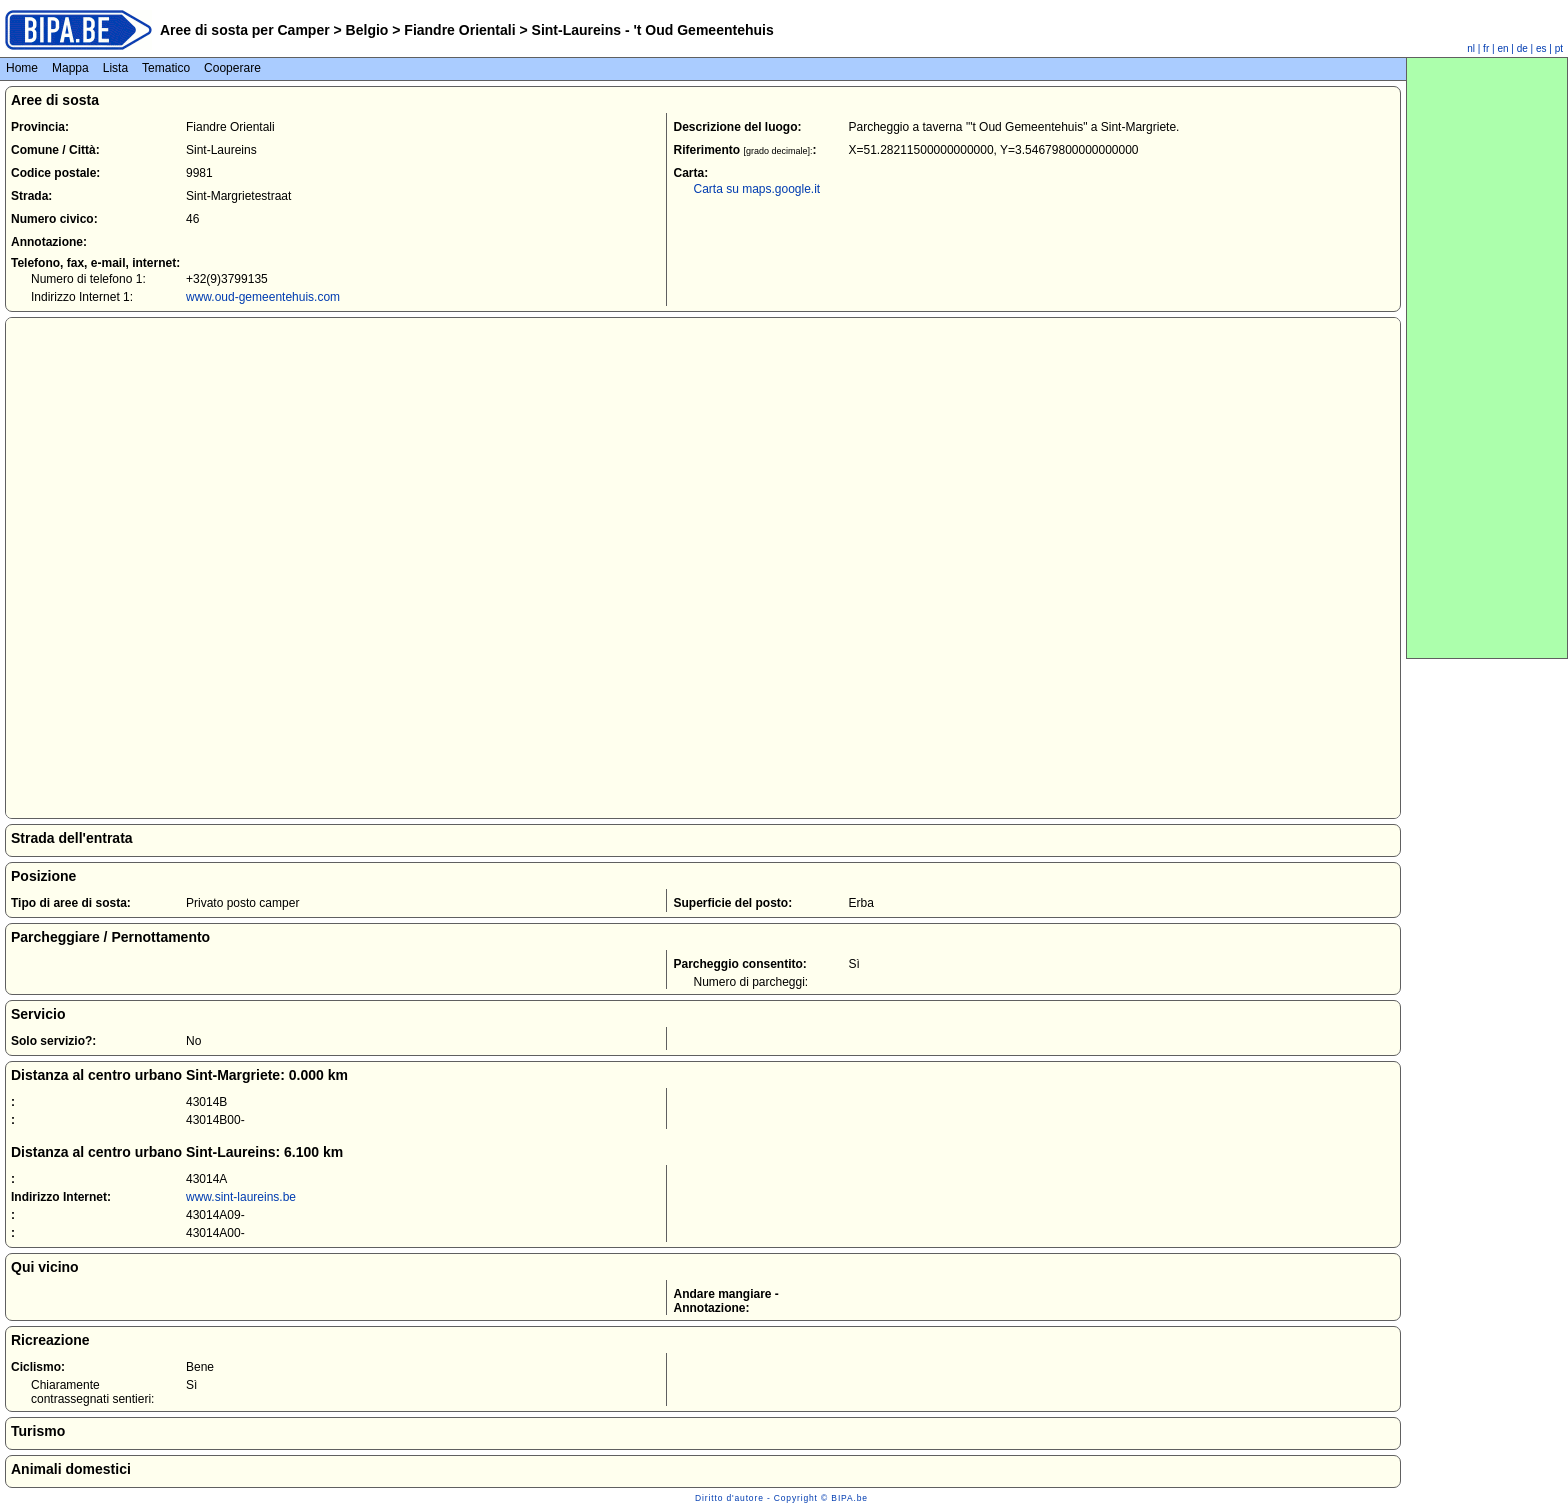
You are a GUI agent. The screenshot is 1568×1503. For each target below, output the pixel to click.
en (1502, 48)
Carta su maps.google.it (756, 189)
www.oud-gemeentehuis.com (263, 297)
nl (1471, 48)
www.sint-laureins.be (241, 1197)
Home (22, 68)
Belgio (367, 30)
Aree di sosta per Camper (245, 30)
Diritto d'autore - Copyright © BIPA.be (781, 1498)
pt (1559, 48)
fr (1486, 48)
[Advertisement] (1487, 358)
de (1522, 48)
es (1541, 48)
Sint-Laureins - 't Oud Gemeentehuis (651, 30)
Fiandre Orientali (459, 30)
